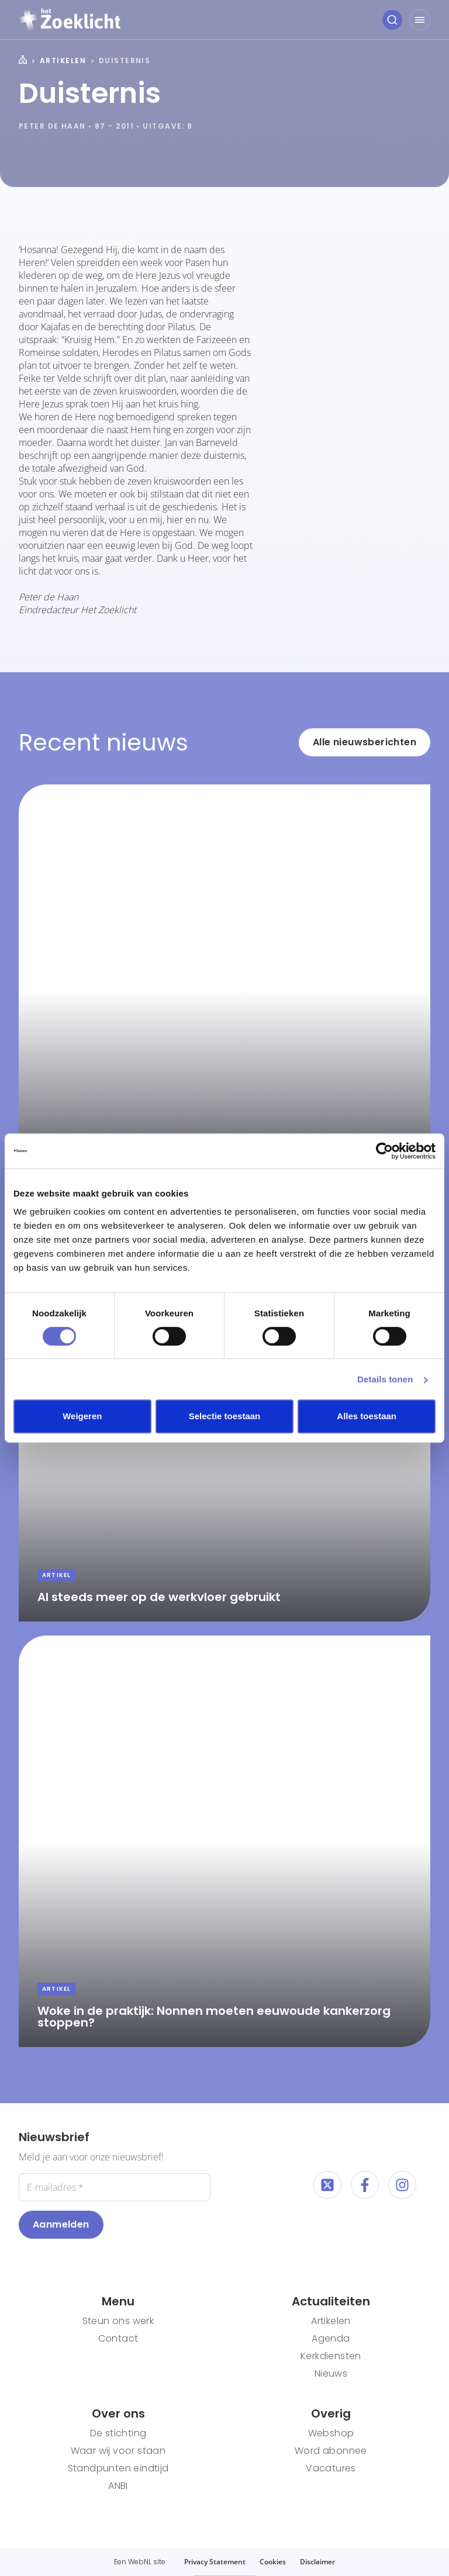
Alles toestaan (366, 1416)
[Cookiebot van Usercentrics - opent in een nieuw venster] (384, 1151)
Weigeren (82, 1416)
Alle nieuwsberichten (364, 742)
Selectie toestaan (225, 1416)
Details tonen (385, 1379)
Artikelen (63, 60)
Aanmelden (61, 2224)
